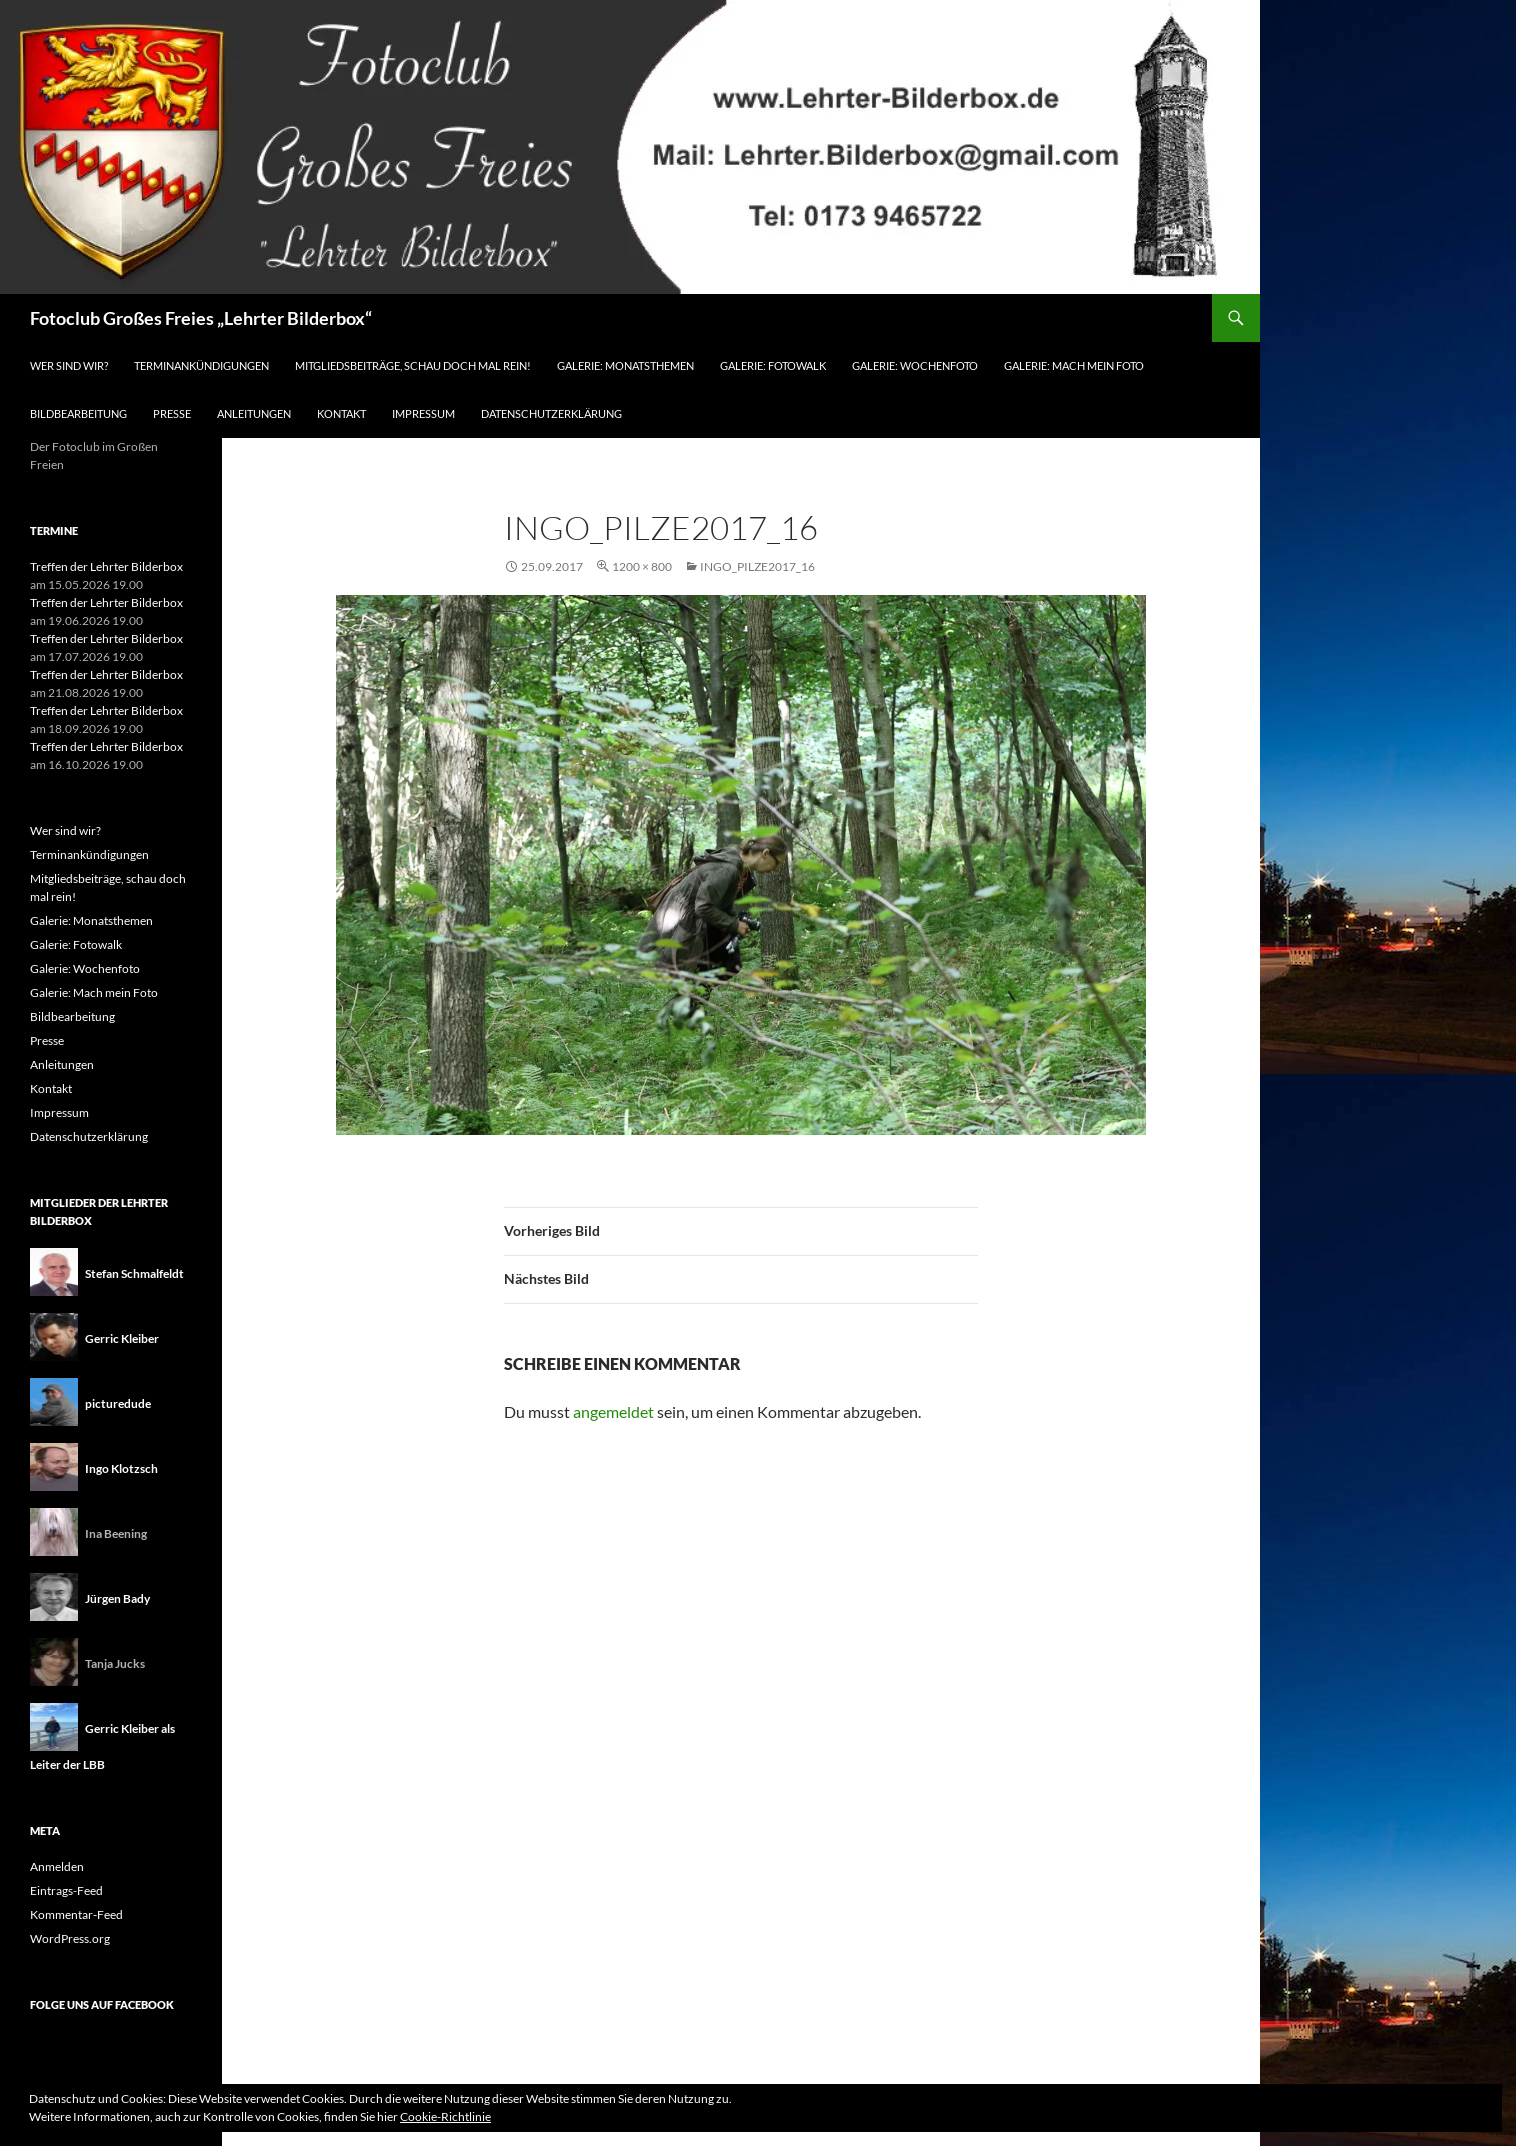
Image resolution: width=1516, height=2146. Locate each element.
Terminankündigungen (201, 365)
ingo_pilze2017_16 (757, 566)
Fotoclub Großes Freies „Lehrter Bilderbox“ (201, 318)
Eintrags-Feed (66, 1890)
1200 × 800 (642, 566)
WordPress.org (70, 1938)
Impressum (423, 413)
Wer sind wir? (69, 365)
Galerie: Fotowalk (773, 365)
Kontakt (341, 413)
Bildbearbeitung (78, 413)
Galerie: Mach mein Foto (1074, 365)
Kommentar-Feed (76, 1914)
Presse (172, 413)
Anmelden (57, 1866)
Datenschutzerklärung (551, 413)
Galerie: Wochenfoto (915, 365)
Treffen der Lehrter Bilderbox (106, 566)
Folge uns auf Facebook (102, 2004)
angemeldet (613, 1411)
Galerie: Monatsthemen (625, 365)
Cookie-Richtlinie (445, 2116)
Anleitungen (254, 413)
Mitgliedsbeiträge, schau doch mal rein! (413, 365)
